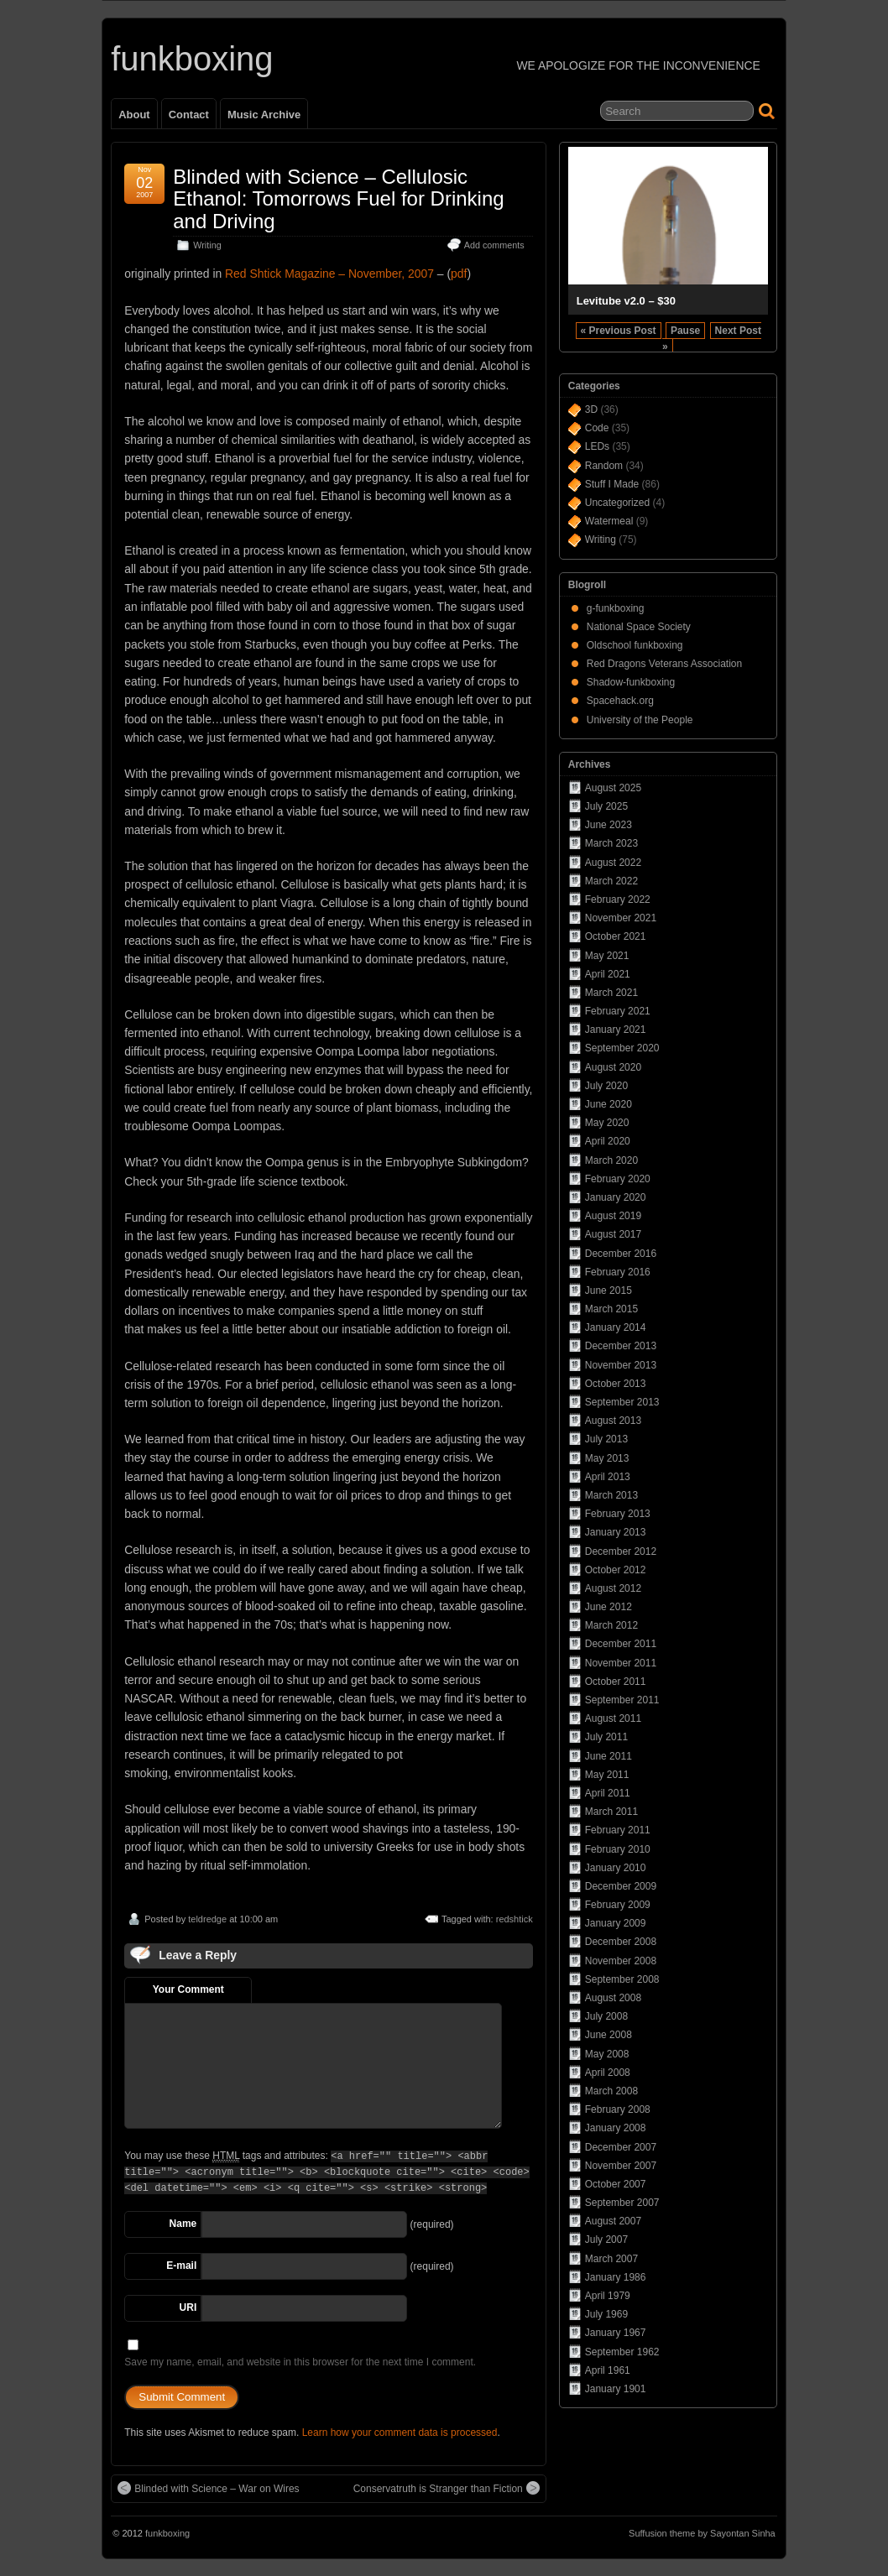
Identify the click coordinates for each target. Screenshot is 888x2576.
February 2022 (617, 899)
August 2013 (613, 1420)
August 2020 (613, 1067)
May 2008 (607, 2054)
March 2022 (611, 881)
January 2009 (615, 1923)
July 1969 (606, 2314)
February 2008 (617, 2109)
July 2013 (606, 1439)
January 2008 (615, 2128)
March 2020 (611, 1160)
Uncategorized (617, 502)
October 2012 (615, 1570)
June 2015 (608, 1290)
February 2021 (617, 1011)
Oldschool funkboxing (635, 645)
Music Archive (263, 114)
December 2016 (620, 1253)
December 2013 (620, 1346)
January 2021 (615, 1029)
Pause (685, 330)
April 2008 (607, 2072)
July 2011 (606, 1737)
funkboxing (192, 58)
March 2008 (611, 2091)
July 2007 (606, 2239)
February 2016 (617, 1272)
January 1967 (615, 2333)
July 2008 (606, 2016)
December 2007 (620, 2147)
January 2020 (615, 1197)
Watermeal (609, 521)
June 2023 (608, 825)
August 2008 (613, 1998)
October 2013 (615, 1384)
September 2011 (622, 1700)
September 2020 (622, 1048)
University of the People (640, 720)
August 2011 (613, 1718)
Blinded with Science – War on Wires (208, 2488)
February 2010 (617, 1849)
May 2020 (607, 1123)
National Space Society (639, 627)
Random (604, 466)
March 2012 (611, 1625)
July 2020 (606, 1086)
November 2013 (620, 1365)
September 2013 (622, 1402)
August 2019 (613, 1216)
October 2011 (615, 1681)
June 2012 (608, 1607)
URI (188, 2307)
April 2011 (607, 1793)
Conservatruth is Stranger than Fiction (446, 2488)
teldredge (207, 1919)
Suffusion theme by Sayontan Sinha (702, 2533)
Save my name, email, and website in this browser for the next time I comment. (300, 2362)
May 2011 (607, 1775)
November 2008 (620, 1961)
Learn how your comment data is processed (400, 2432)
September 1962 (622, 2352)
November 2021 (620, 918)
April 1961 (607, 2370)
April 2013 (607, 1477)
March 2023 (611, 843)
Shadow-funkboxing (631, 682)
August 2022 (613, 862)
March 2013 (611, 1495)
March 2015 (611, 1309)
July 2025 (606, 806)
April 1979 (607, 2296)
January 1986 (615, 2277)
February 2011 (617, 1830)
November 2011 (620, 1663)
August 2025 (613, 788)
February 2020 (617, 1179)
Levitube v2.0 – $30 (626, 301)
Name (183, 2223)
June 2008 (608, 2035)
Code (597, 428)
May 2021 (607, 956)
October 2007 (615, 2184)
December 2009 (620, 1886)
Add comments (494, 245)
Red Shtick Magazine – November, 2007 (329, 273)
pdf (459, 273)
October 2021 (615, 936)
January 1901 (615, 2389)
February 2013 (617, 1514)
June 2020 (608, 1104)
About (133, 114)
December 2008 (620, 1942)
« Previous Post (618, 330)
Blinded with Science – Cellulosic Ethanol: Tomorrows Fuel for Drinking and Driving (338, 198)
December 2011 (620, 1644)
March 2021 (611, 993)
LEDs (597, 446)
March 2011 (611, 1811)
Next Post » (711, 338)
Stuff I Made (612, 484)
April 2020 (607, 1141)
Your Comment (188, 1989)
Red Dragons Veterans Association (664, 664)
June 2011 (608, 1756)
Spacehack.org (620, 701)
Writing (207, 245)
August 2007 (613, 2221)
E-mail (181, 2265)
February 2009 (617, 1905)
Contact (189, 114)
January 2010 (615, 1868)
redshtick (514, 1919)
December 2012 (620, 1551)
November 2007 (620, 2166)
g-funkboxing (616, 608)
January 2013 (615, 1532)
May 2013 (607, 1458)
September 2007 (622, 2202)
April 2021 (607, 974)
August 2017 (613, 1234)
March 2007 (611, 2259)
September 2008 (622, 1979)
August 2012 (613, 1588)
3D (591, 409)
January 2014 (615, 1327)
